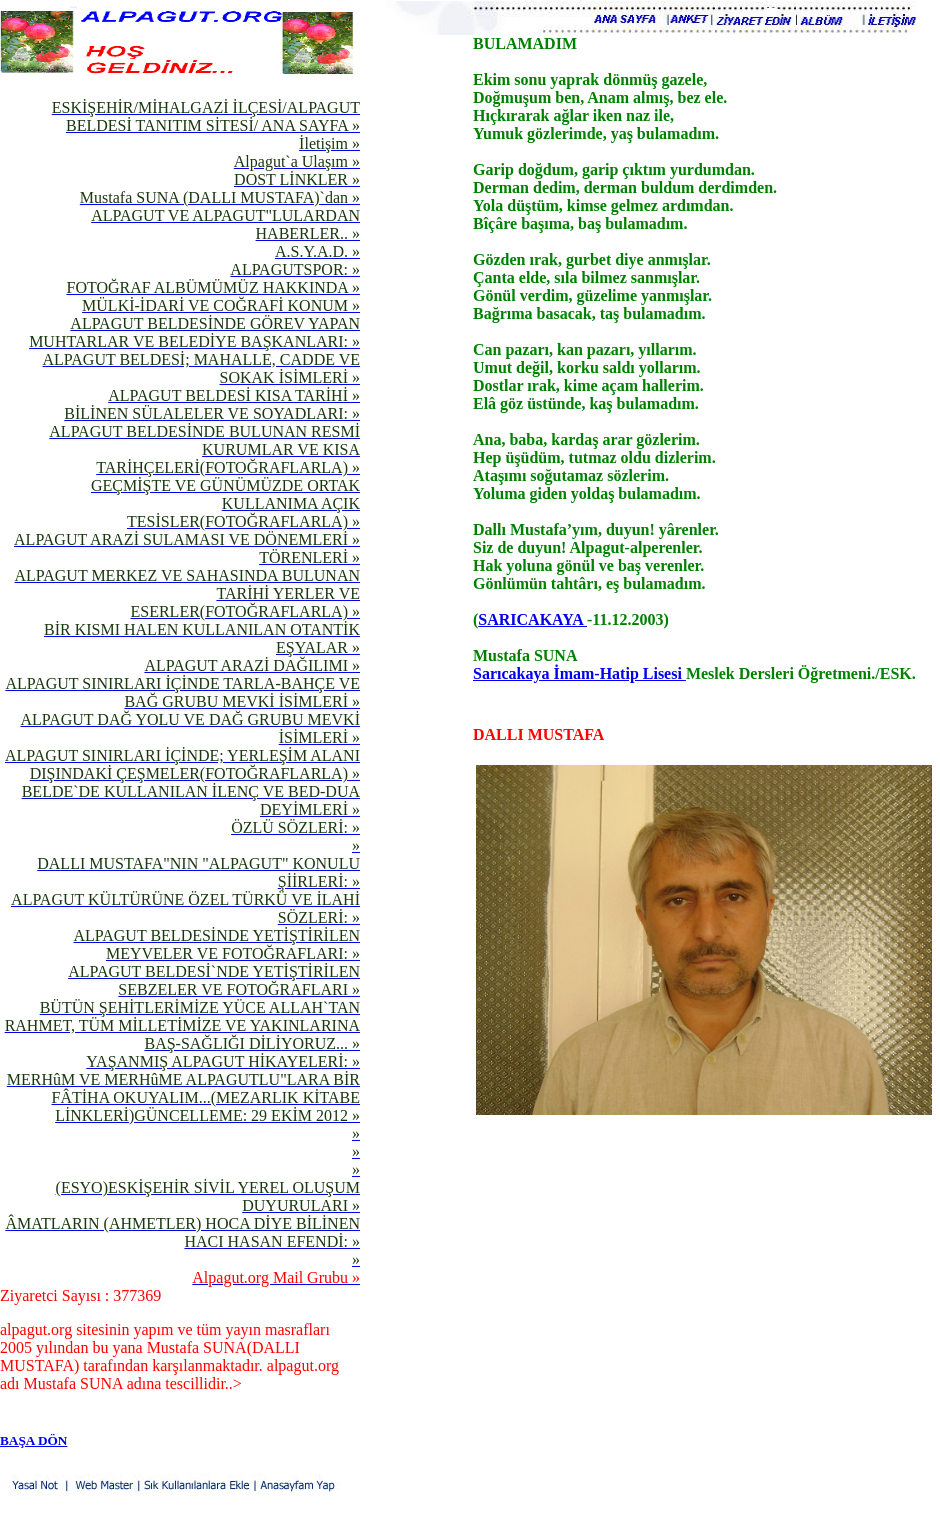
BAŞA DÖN (33, 1440)
